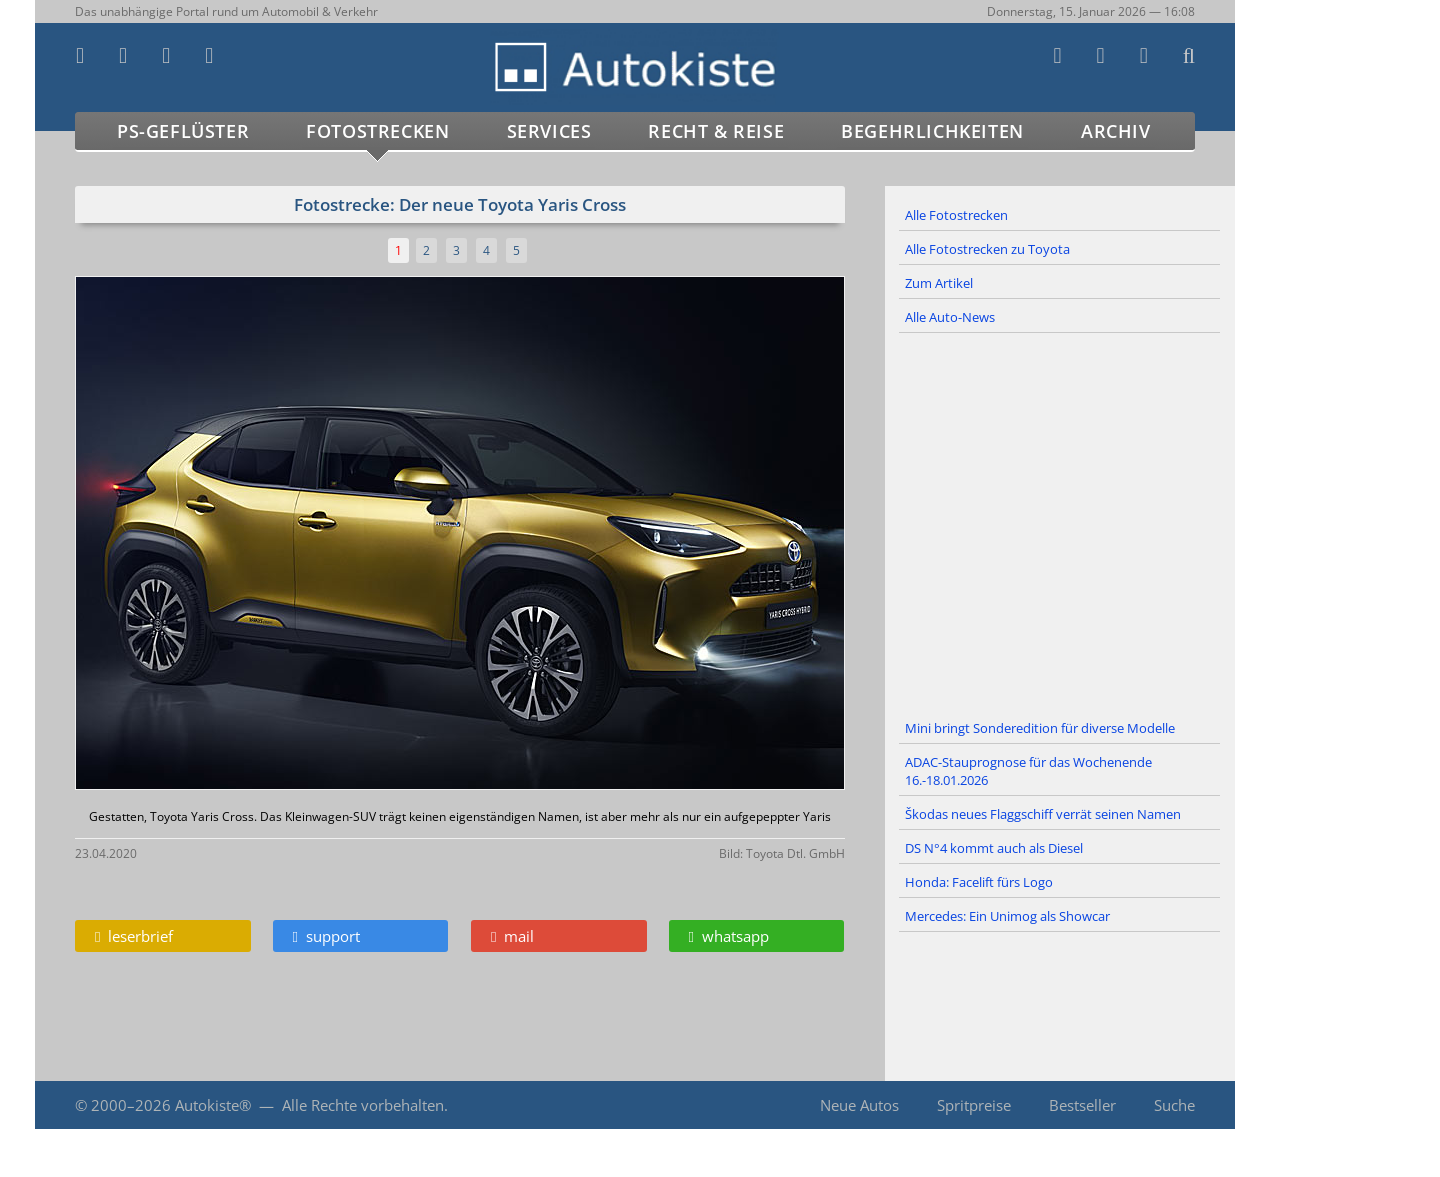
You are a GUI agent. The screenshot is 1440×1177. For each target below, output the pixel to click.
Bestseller (1082, 1105)
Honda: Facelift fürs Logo (979, 882)
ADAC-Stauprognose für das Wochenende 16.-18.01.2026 (1028, 771)
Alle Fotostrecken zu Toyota (987, 249)
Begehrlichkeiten (932, 131)
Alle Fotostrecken (956, 215)
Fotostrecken (377, 131)
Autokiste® (213, 1105)
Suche (1174, 1105)
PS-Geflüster (183, 131)
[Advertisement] (1060, 523)
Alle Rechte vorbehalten (363, 1105)
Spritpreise (974, 1105)
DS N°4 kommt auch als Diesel (994, 848)
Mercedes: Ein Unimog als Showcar (1007, 916)
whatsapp (729, 936)
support (326, 936)
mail (512, 936)
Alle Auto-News (950, 317)
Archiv (1116, 131)
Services (549, 131)
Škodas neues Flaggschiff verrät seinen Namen (1043, 814)
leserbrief (134, 936)
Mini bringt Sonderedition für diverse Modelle (1040, 728)
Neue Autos (859, 1105)
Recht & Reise (716, 131)
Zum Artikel (939, 283)
